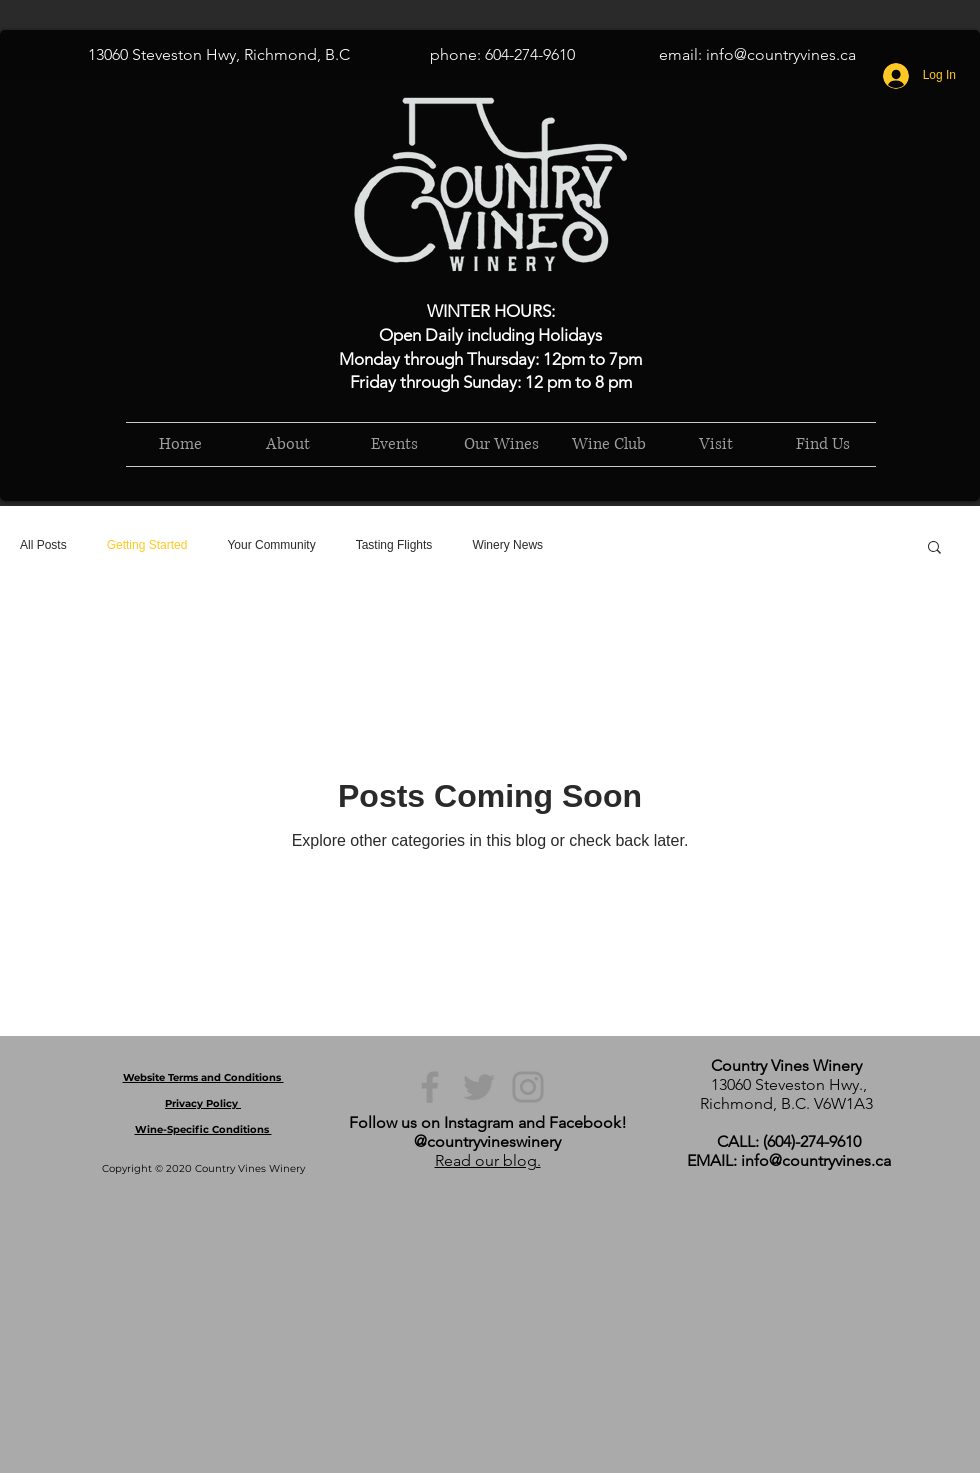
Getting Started (147, 545)
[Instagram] (528, 1087)
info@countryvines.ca (781, 54)
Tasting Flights (394, 545)
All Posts (43, 545)
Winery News (507, 545)
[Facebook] (430, 1087)
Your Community (271, 545)
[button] (934, 548)
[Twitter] (479, 1087)
